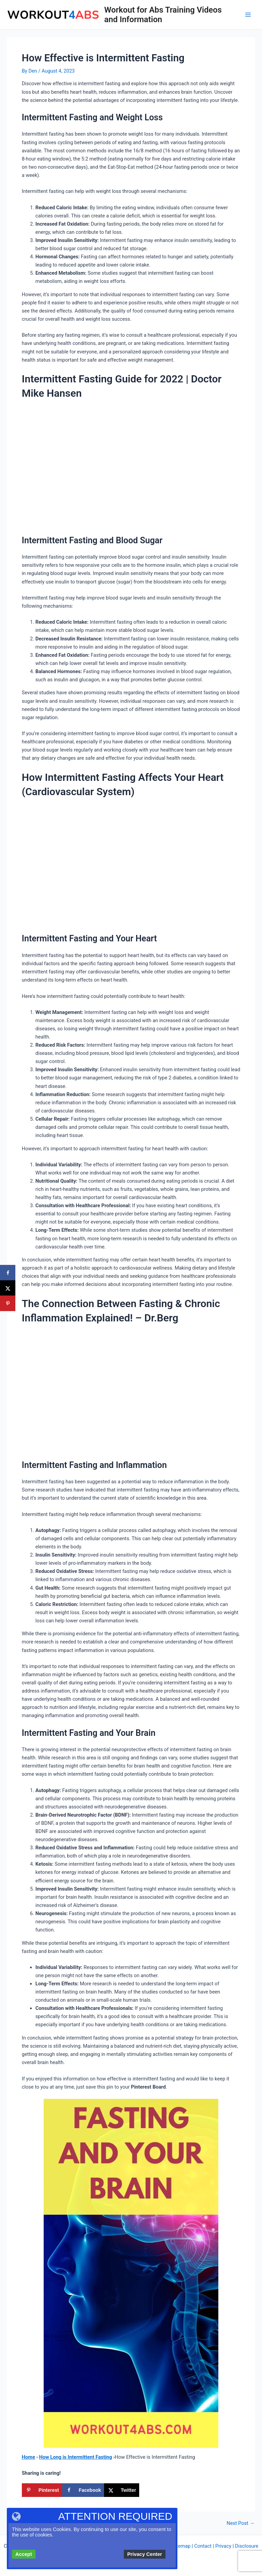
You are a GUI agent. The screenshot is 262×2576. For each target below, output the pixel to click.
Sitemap (181, 2546)
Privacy (223, 2546)
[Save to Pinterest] (42, 2490)
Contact (203, 2546)
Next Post (240, 2523)
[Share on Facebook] (83, 2490)
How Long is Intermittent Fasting (75, 2457)
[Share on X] (121, 2490)
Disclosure (246, 2546)
